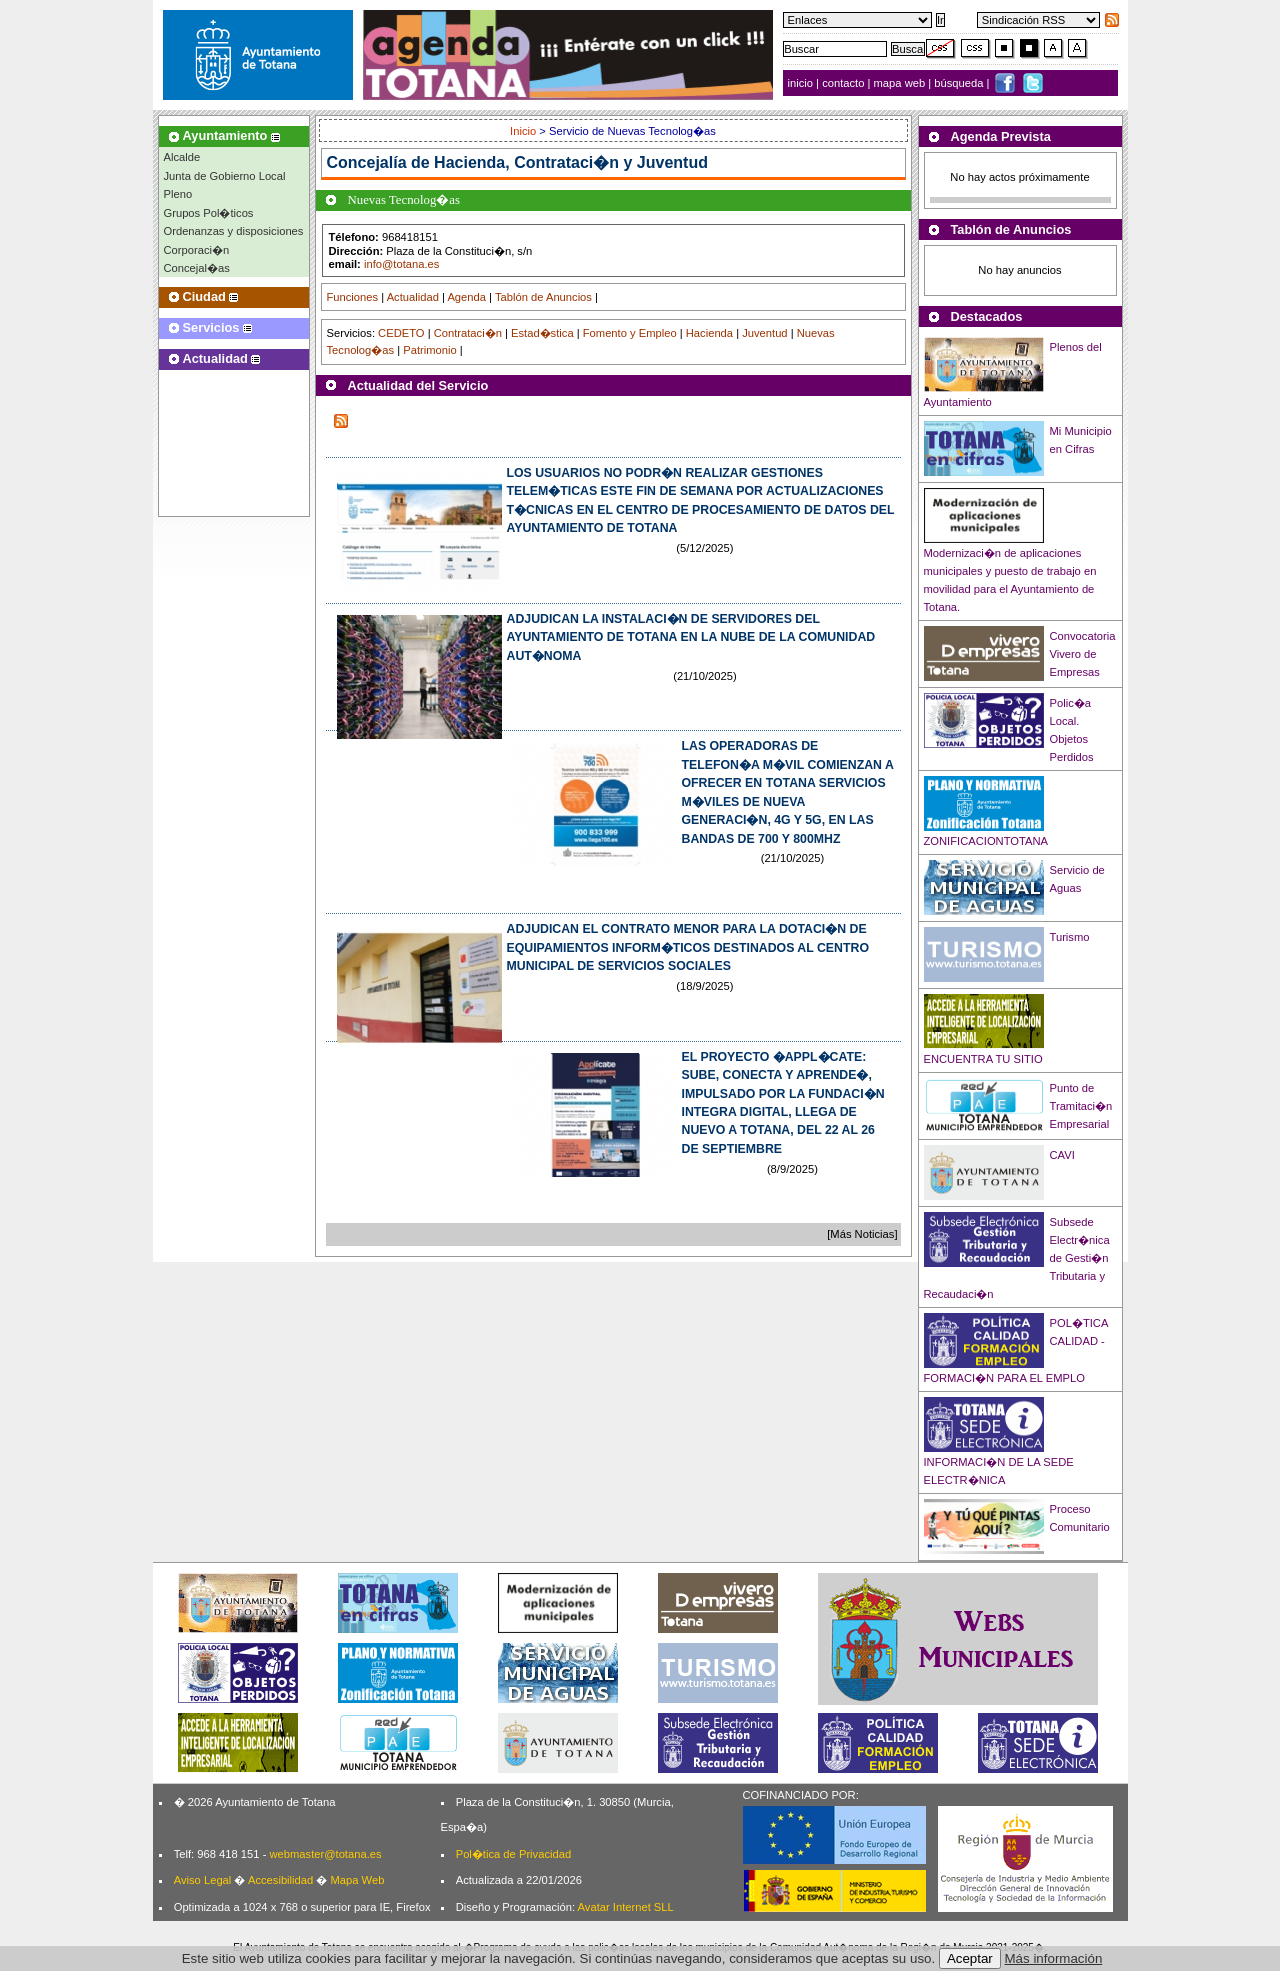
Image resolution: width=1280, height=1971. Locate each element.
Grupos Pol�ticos (209, 213)
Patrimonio (429, 350)
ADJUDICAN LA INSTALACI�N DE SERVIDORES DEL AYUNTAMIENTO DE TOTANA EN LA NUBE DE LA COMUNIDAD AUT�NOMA (691, 637)
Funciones (353, 297)
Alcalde (182, 157)
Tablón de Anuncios (543, 297)
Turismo (1070, 937)
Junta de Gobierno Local (225, 176)
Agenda (466, 297)
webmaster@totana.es (325, 1854)
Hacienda (709, 333)
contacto (843, 83)
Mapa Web (357, 1880)
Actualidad (413, 297)
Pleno (178, 194)
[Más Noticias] (862, 1234)
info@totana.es (401, 264)
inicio (802, 83)
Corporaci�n (197, 250)
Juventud (764, 333)
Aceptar (970, 1958)
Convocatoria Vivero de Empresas (1083, 654)
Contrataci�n (468, 333)
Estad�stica (542, 333)
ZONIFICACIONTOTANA (986, 841)
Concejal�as (197, 268)
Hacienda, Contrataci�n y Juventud (571, 162)
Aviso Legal (203, 1880)
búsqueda (960, 83)
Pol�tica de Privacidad (513, 1854)
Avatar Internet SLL (626, 1907)
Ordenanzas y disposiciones (234, 231)
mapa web (901, 83)
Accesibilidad (280, 1880)
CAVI (1062, 1155)
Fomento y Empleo (630, 333)
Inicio (524, 131)
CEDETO (401, 333)
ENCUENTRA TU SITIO (983, 1059)
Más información (1054, 1958)
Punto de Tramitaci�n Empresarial (1081, 1106)
